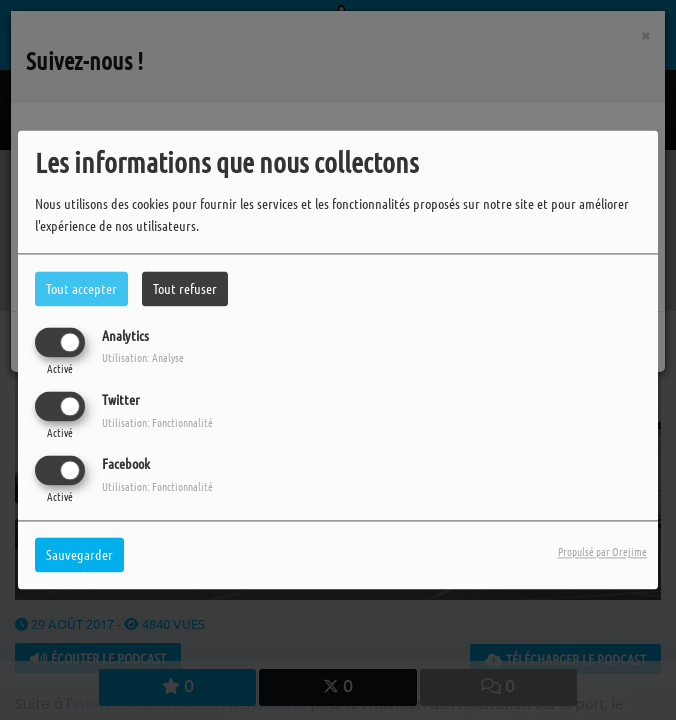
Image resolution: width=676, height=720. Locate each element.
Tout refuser (185, 288)
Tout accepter (81, 288)
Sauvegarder (79, 555)
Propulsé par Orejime (602, 552)
